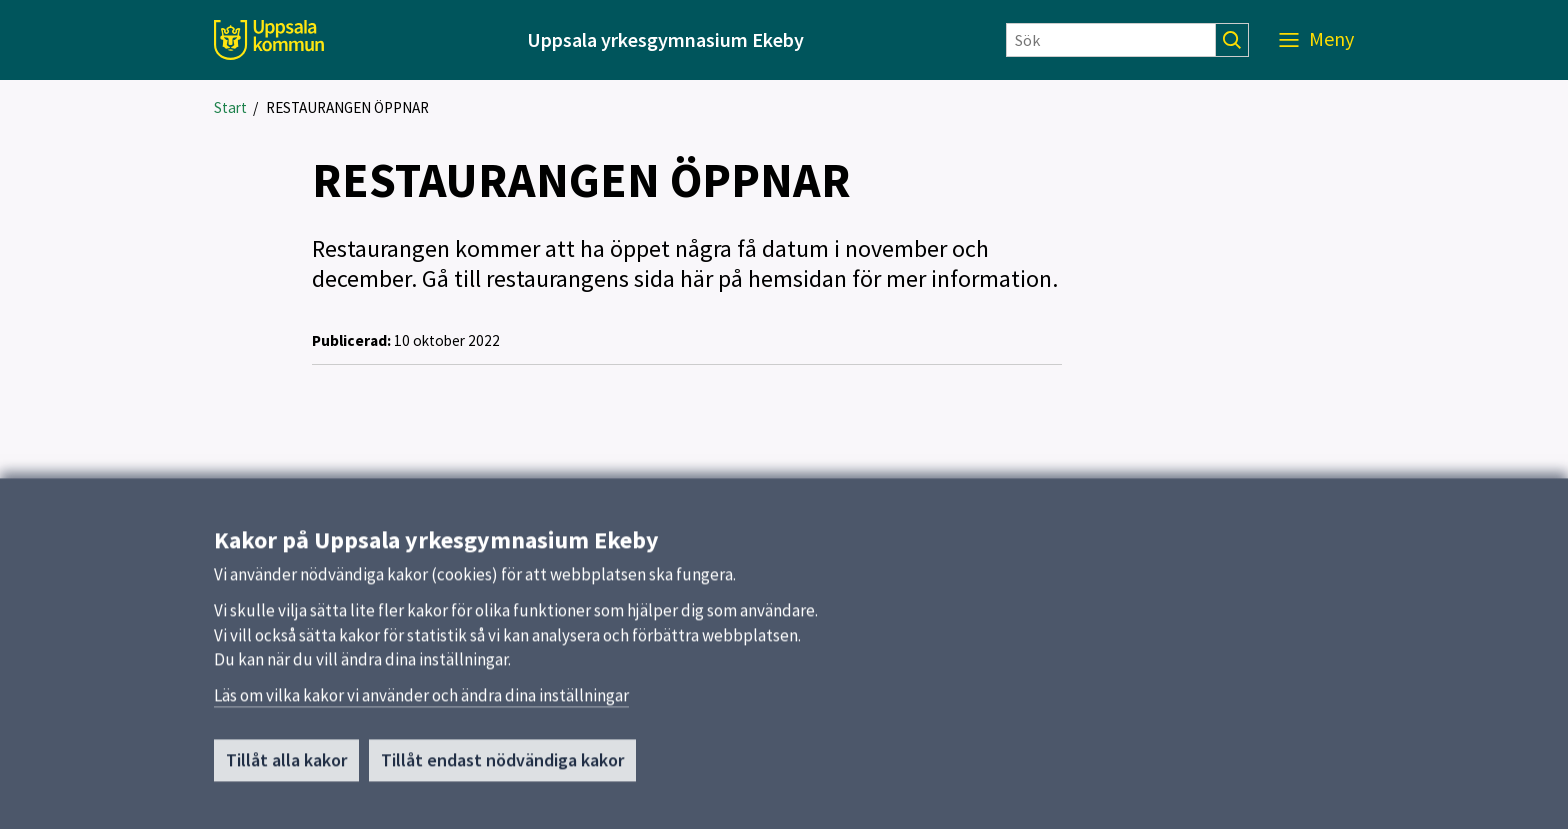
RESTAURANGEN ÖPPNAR (347, 107)
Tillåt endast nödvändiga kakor (502, 768)
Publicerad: (351, 340)
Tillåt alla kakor (286, 768)
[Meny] (1316, 40)
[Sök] (1111, 40)
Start (230, 107)
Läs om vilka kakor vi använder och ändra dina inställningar (421, 704)
